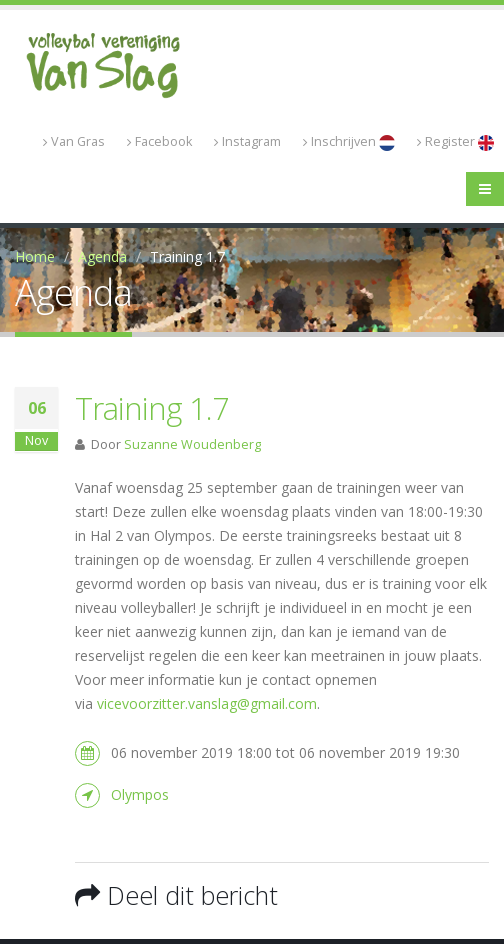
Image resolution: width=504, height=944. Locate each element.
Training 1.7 (152, 408)
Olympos (140, 794)
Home (35, 256)
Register (455, 142)
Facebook (159, 141)
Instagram (247, 141)
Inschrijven (349, 142)
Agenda (102, 256)
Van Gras (74, 141)
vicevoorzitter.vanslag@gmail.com (207, 703)
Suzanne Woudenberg (192, 444)
